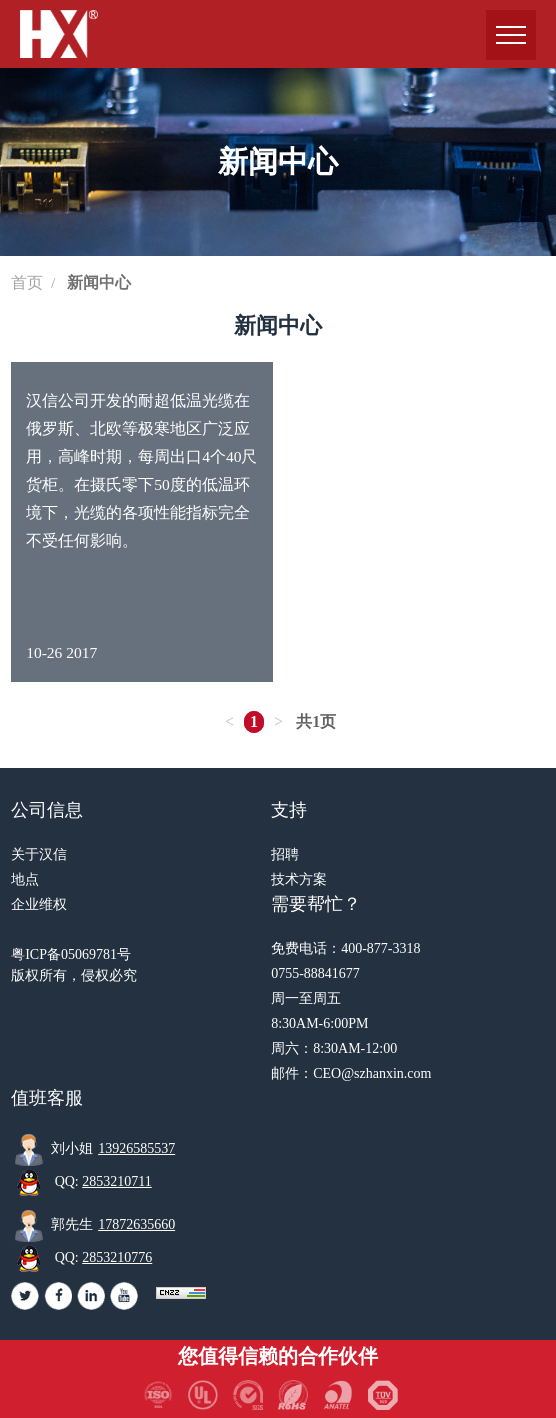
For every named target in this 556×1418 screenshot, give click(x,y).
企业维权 (39, 904)
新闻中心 (99, 282)
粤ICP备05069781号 (71, 954)
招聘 (285, 854)
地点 (25, 879)
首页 (27, 282)
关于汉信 (39, 854)
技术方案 (299, 879)
